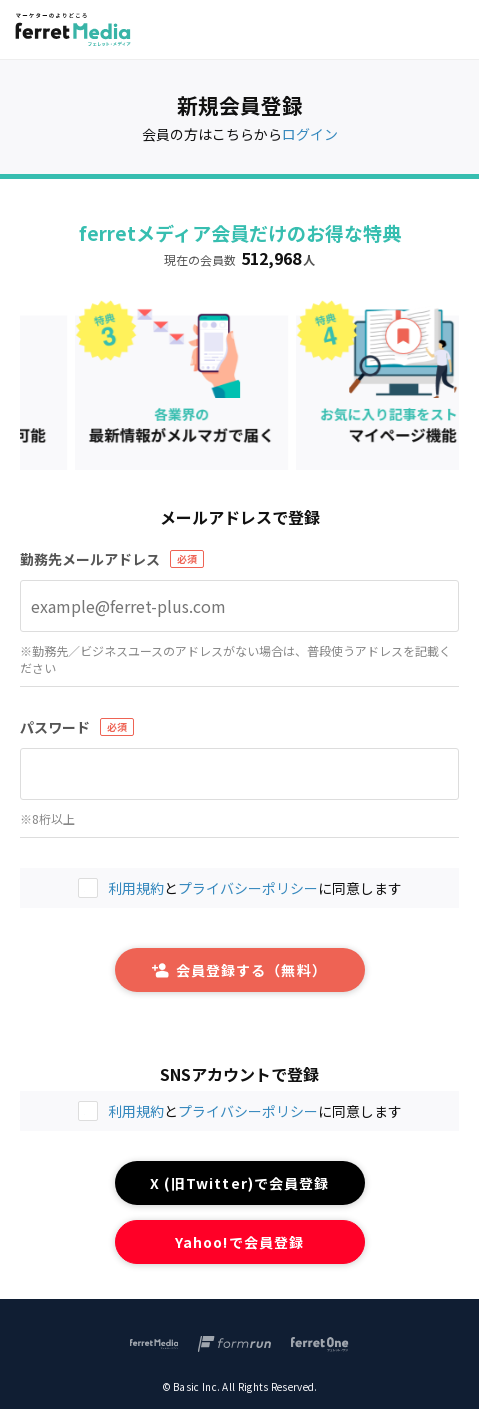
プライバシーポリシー (248, 1111)
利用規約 (136, 1111)
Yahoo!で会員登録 (239, 1242)
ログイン (310, 134)
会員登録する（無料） (239, 970)
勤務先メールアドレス (90, 559)
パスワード (55, 727)
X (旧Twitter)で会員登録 (239, 1183)
